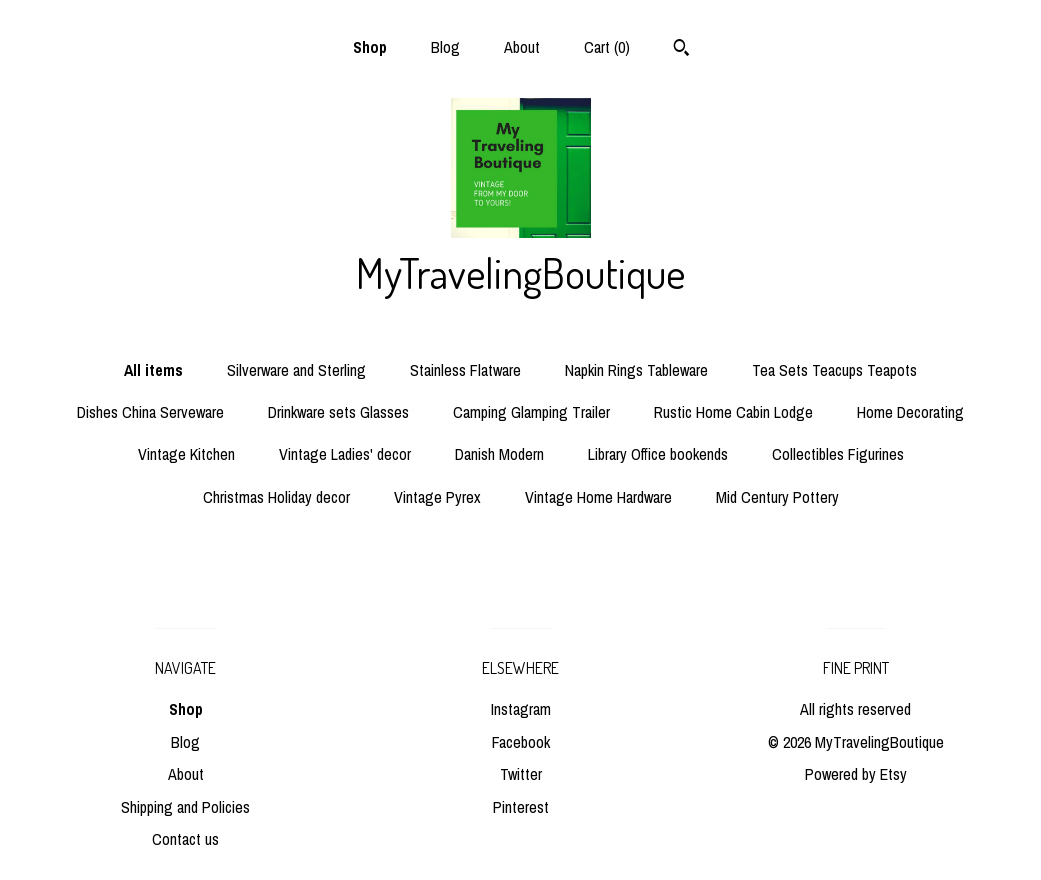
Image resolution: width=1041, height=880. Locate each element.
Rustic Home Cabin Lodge (733, 412)
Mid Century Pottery (777, 497)
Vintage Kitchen (186, 454)
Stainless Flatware (465, 370)
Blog (445, 47)
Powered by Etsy (856, 774)
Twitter (521, 774)
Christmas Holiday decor (276, 497)
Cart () (607, 47)
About (522, 47)
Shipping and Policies (185, 807)
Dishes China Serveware (150, 412)
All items (153, 370)
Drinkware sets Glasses (338, 412)
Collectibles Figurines (838, 454)
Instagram (521, 709)
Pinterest (521, 807)
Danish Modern (499, 454)
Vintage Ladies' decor (345, 454)
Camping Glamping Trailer (531, 412)
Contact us (185, 839)
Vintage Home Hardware (598, 497)
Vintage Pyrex (437, 497)
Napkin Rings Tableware (636, 370)
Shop (370, 47)
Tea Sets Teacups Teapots (834, 370)
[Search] (681, 50)
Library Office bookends (658, 454)
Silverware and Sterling (296, 370)
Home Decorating (910, 412)
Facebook (521, 742)
